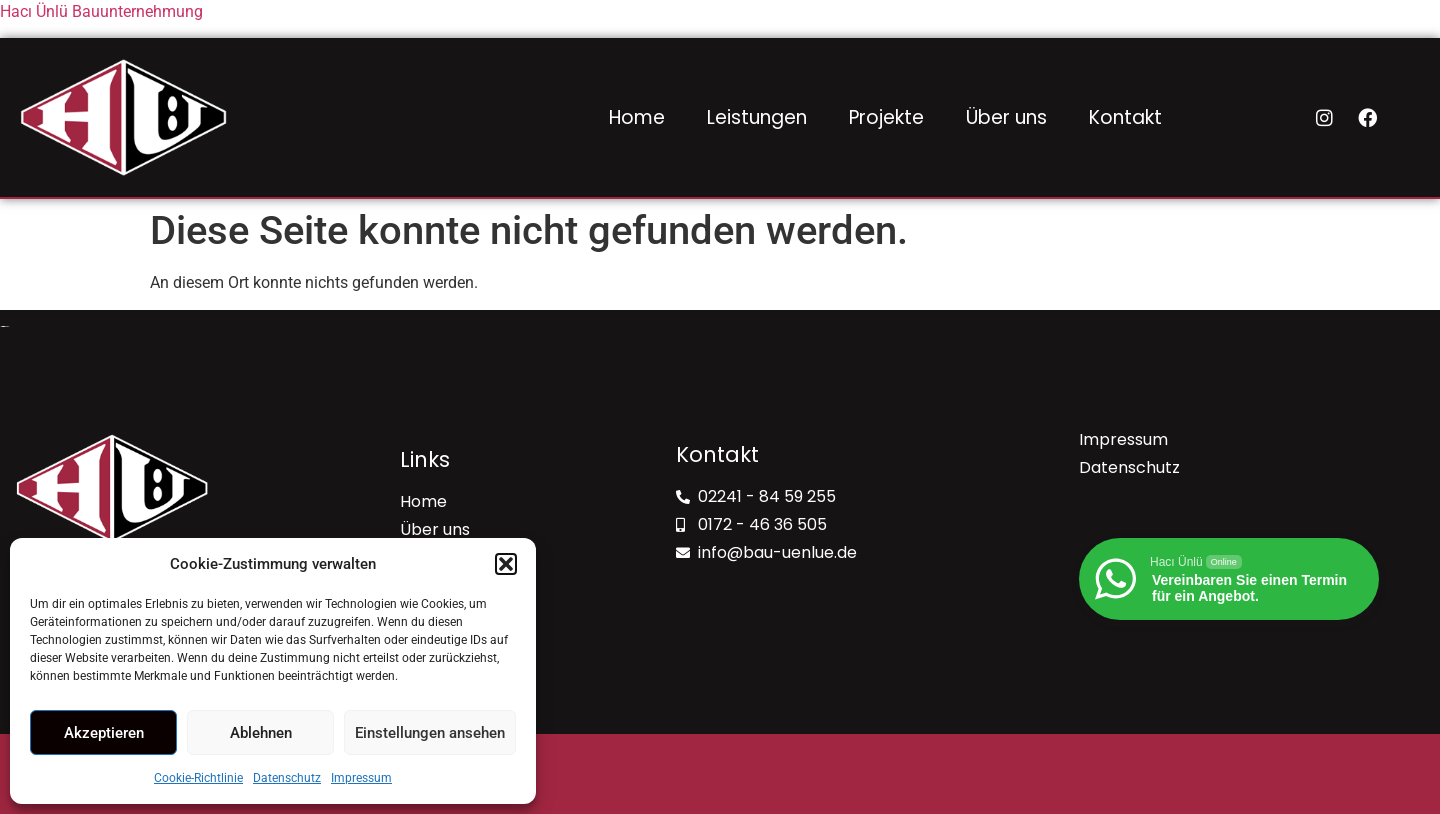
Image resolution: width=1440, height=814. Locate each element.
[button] (506, 564)
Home (637, 117)
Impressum (361, 778)
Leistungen (757, 117)
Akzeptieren (104, 733)
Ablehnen (261, 733)
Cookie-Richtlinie (198, 778)
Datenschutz (287, 778)
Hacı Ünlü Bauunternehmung (101, 11)
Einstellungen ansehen (430, 733)
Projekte (886, 117)
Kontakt (1125, 117)
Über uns (1006, 117)
